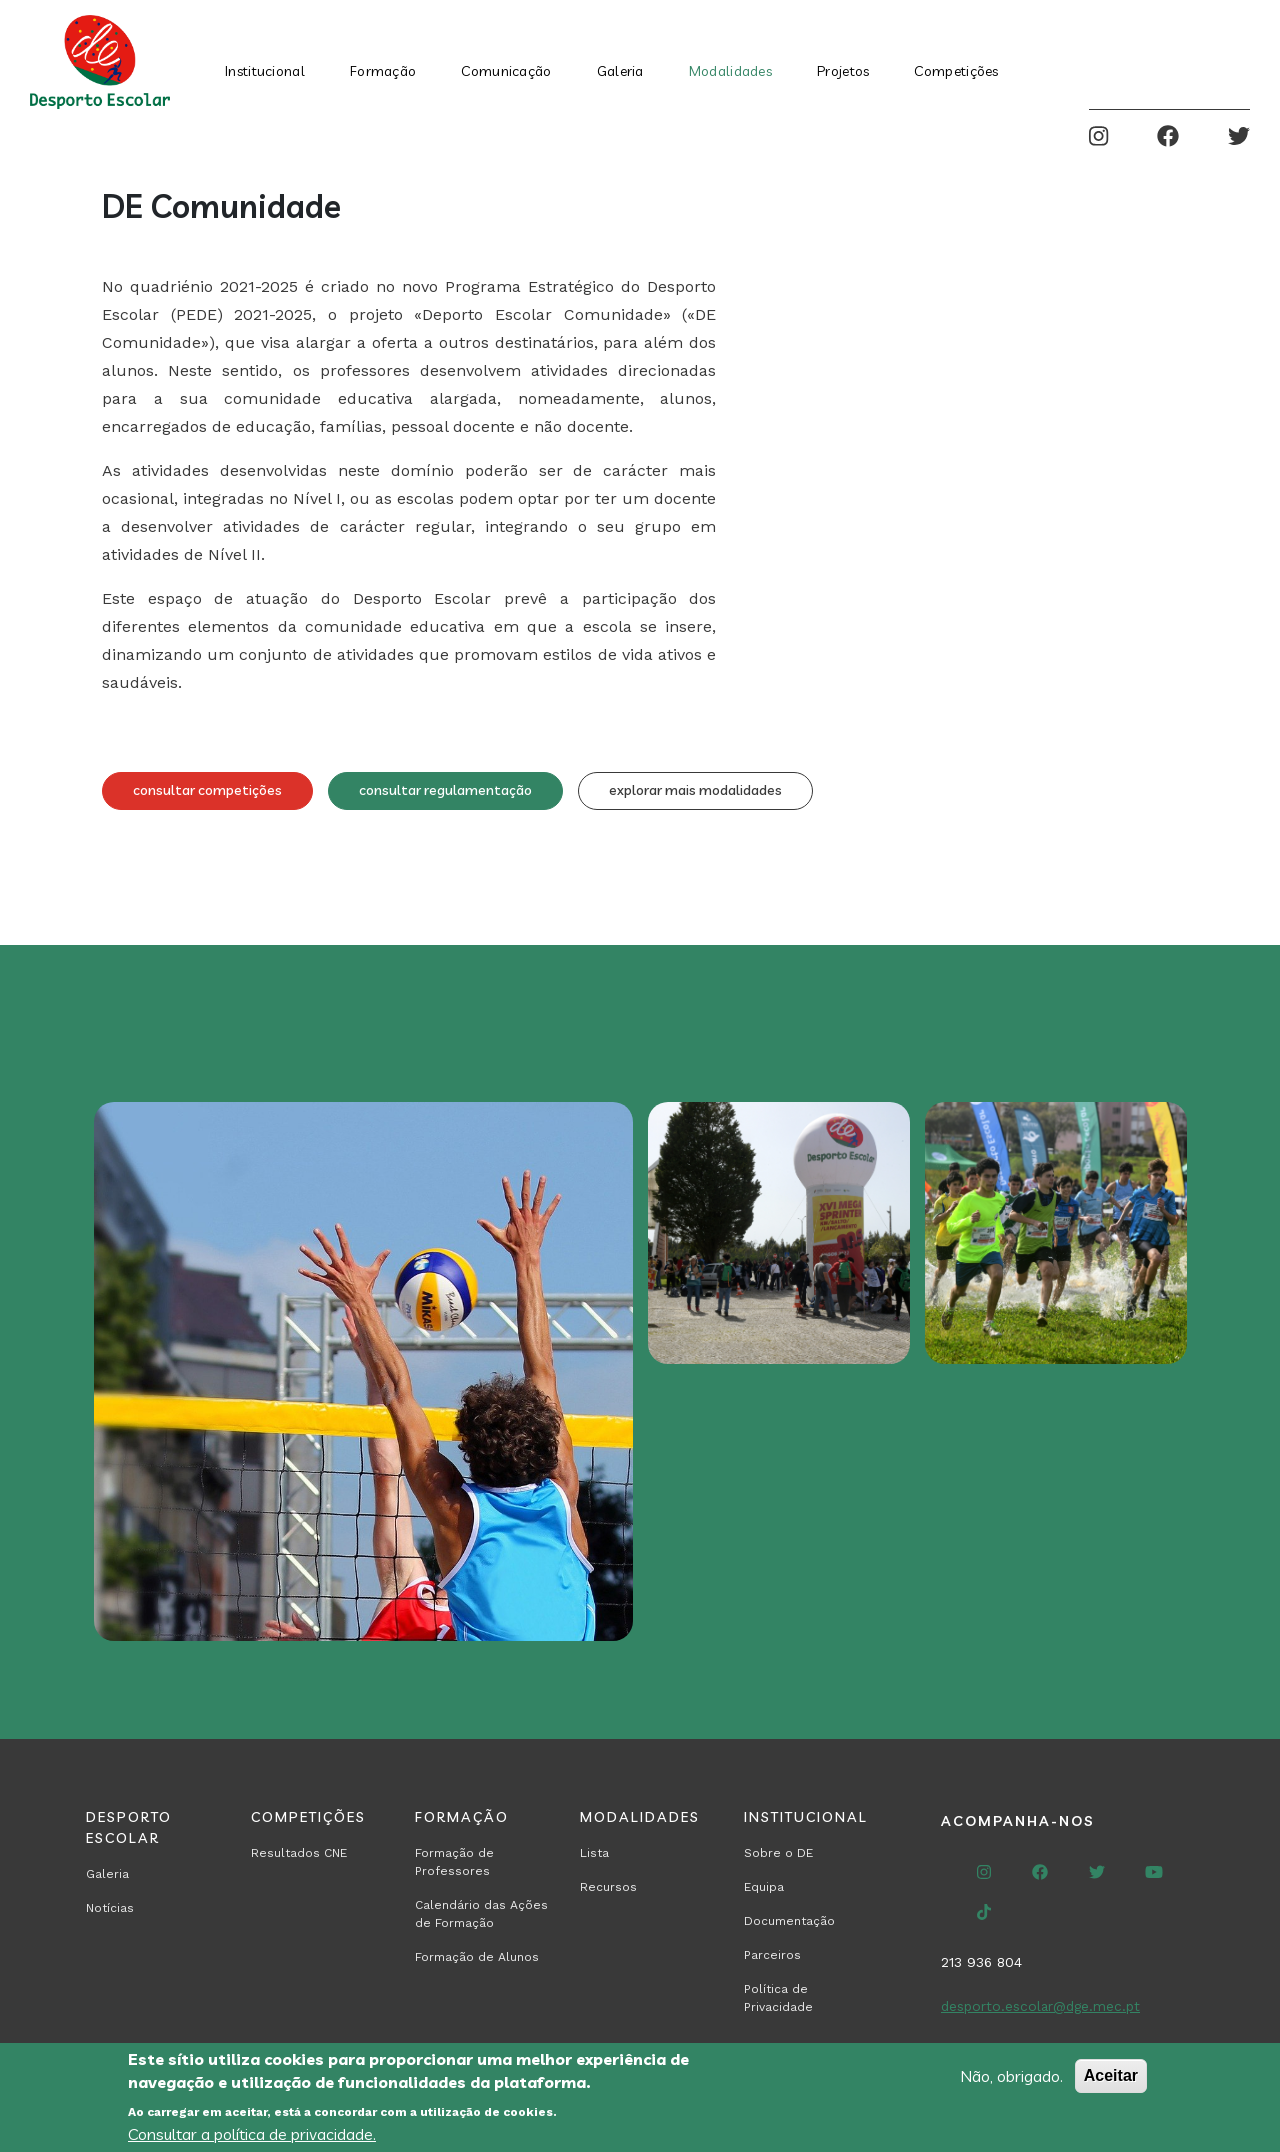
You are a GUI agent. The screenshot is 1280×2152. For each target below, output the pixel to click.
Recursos (608, 1887)
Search (1172, 62)
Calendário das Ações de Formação (481, 1914)
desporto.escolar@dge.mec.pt (1040, 2006)
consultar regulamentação (445, 790)
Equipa (764, 1887)
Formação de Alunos (477, 1957)
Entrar (1234, 62)
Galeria (620, 71)
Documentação (789, 1921)
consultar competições (207, 790)
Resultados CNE (299, 1853)
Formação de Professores (454, 1862)
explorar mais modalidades (695, 790)
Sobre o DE (778, 1853)
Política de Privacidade (778, 1998)
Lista (594, 1853)
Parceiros (772, 1955)
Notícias (110, 1908)
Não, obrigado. (1011, 2076)
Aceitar (1111, 2075)
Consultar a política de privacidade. (252, 2134)
